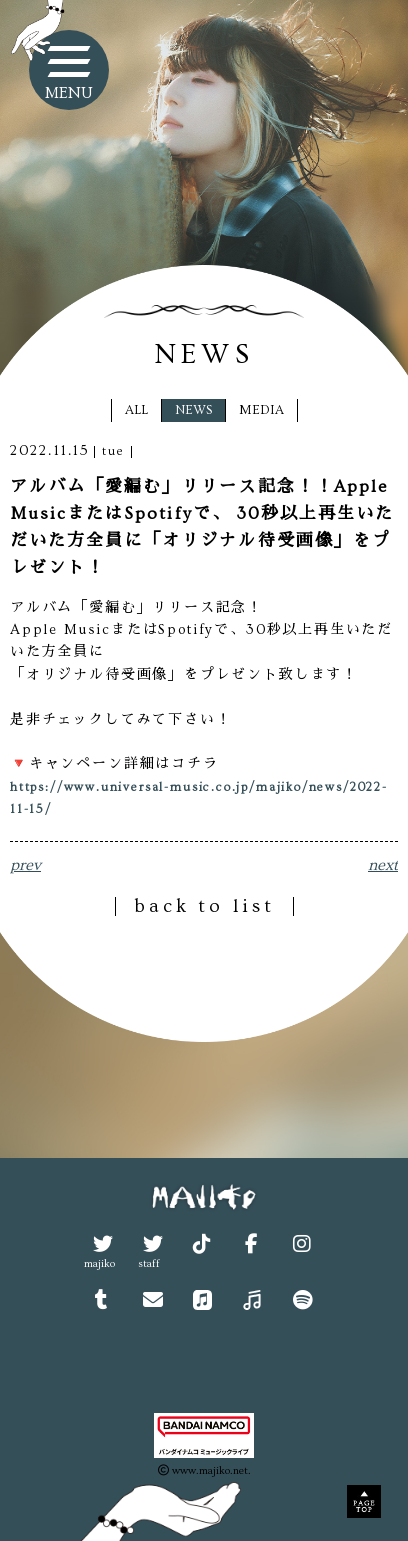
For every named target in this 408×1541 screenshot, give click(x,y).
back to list (204, 906)
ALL (136, 410)
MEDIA (261, 410)
